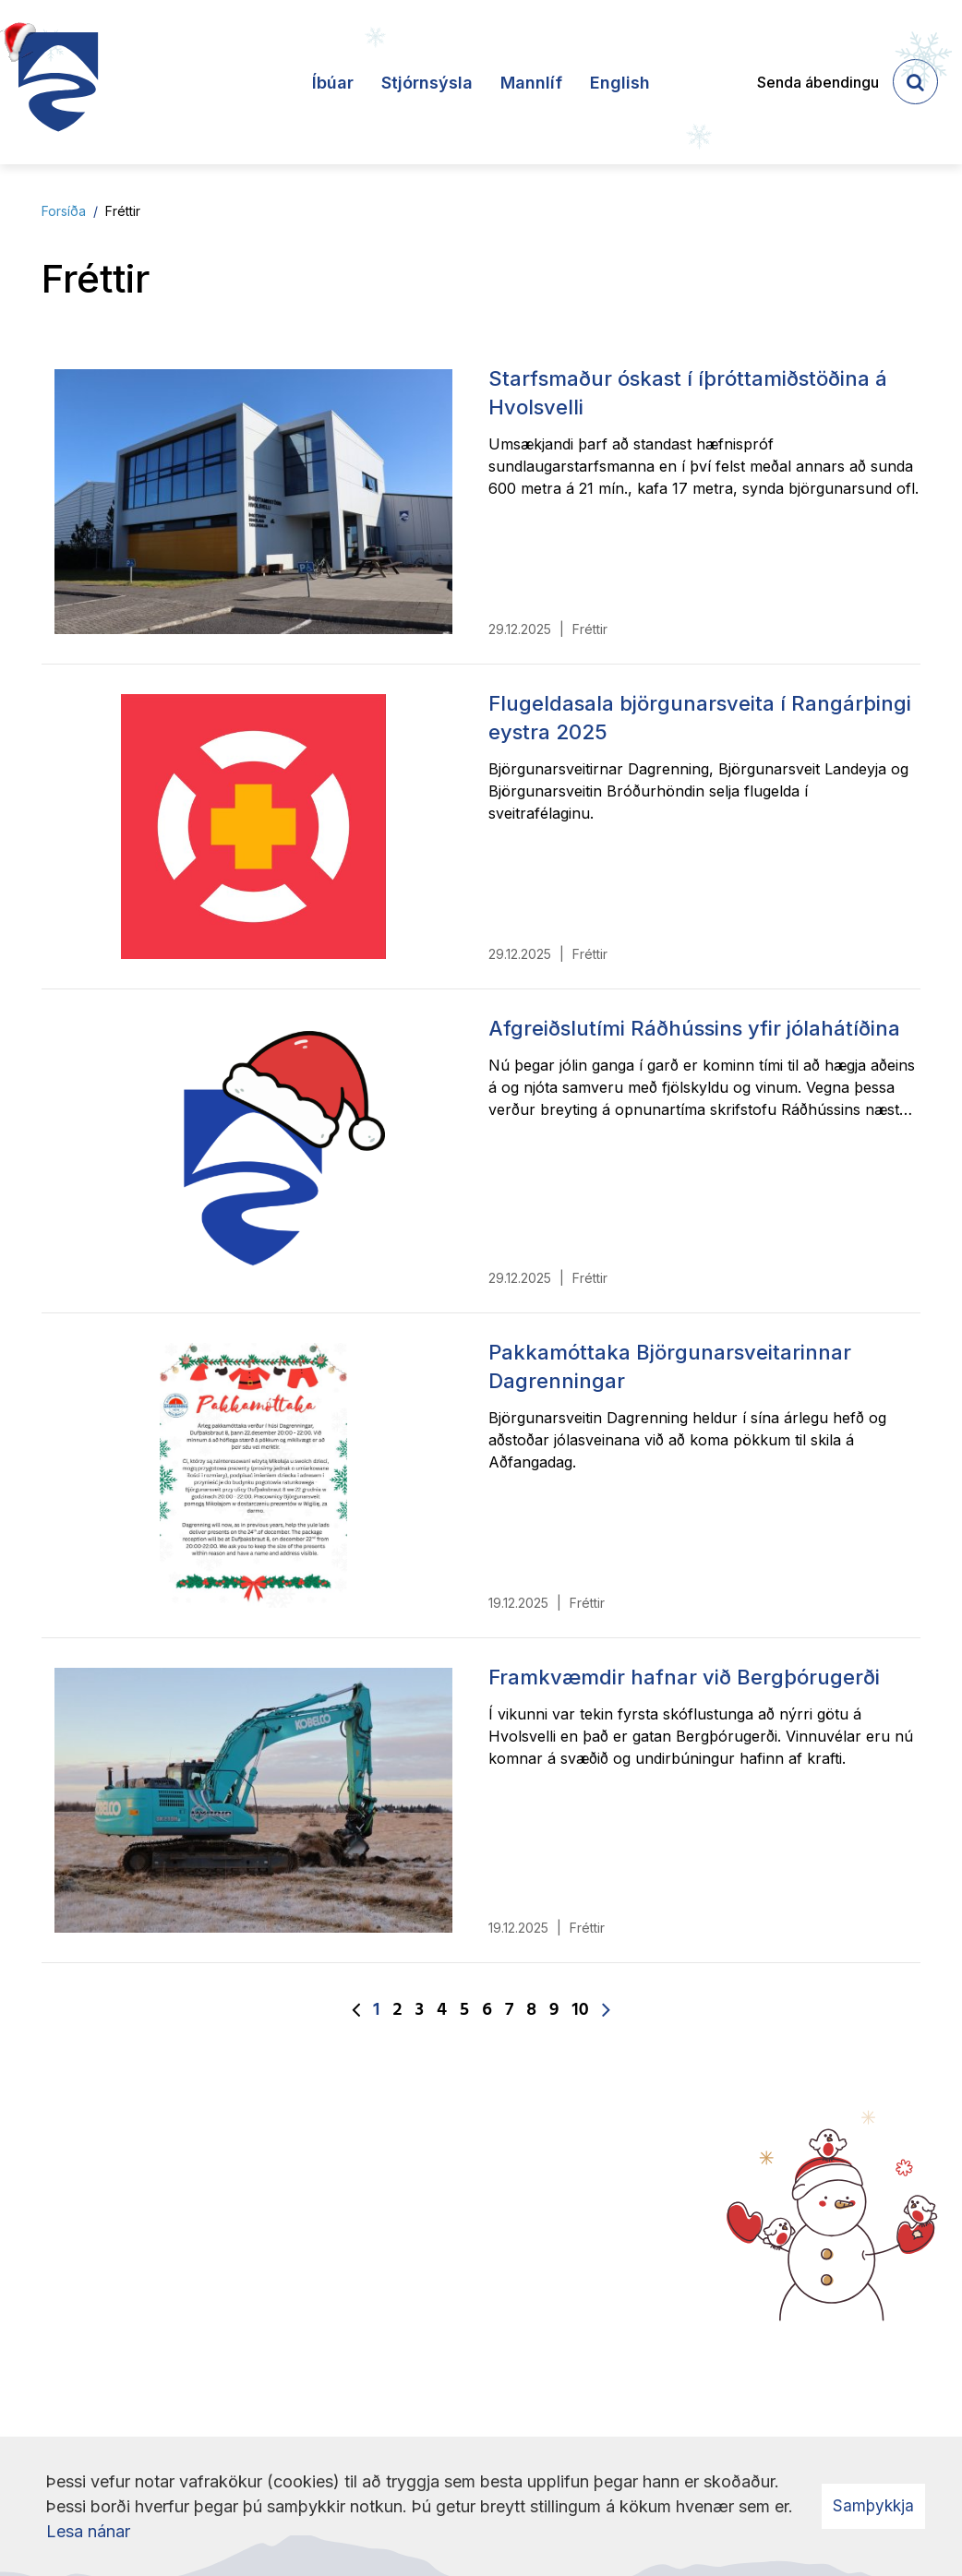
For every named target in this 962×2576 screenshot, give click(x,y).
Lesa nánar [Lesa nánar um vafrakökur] (88, 2531)
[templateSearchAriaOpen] (915, 81)
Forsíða (64, 211)
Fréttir (122, 211)
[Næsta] (606, 2011)
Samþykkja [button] (873, 2506)
